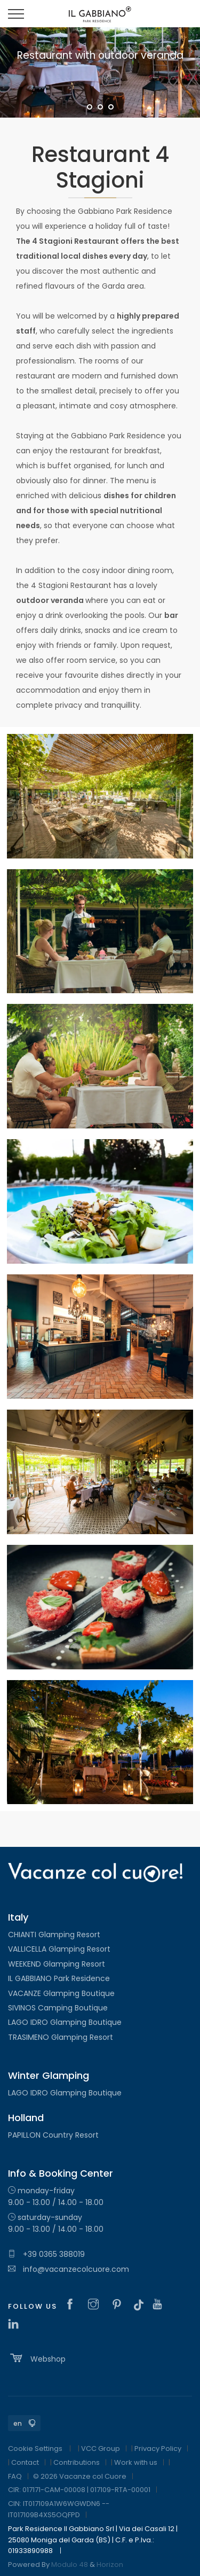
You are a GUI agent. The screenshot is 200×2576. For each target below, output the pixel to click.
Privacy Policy (157, 2448)
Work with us (135, 2462)
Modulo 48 (69, 2564)
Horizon (110, 2564)
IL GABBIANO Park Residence (59, 1978)
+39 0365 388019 (46, 2254)
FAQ (15, 2476)
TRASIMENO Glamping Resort (60, 2037)
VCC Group (100, 2448)
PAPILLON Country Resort (53, 2135)
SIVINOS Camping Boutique (58, 2007)
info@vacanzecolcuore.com (68, 2269)
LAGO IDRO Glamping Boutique (65, 2022)
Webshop (37, 2357)
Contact (25, 2462)
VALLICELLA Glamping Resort (59, 1949)
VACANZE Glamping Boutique (61, 1993)
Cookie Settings (35, 2448)
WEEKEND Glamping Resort (56, 1964)
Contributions (76, 2462)
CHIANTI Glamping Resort (54, 1934)
